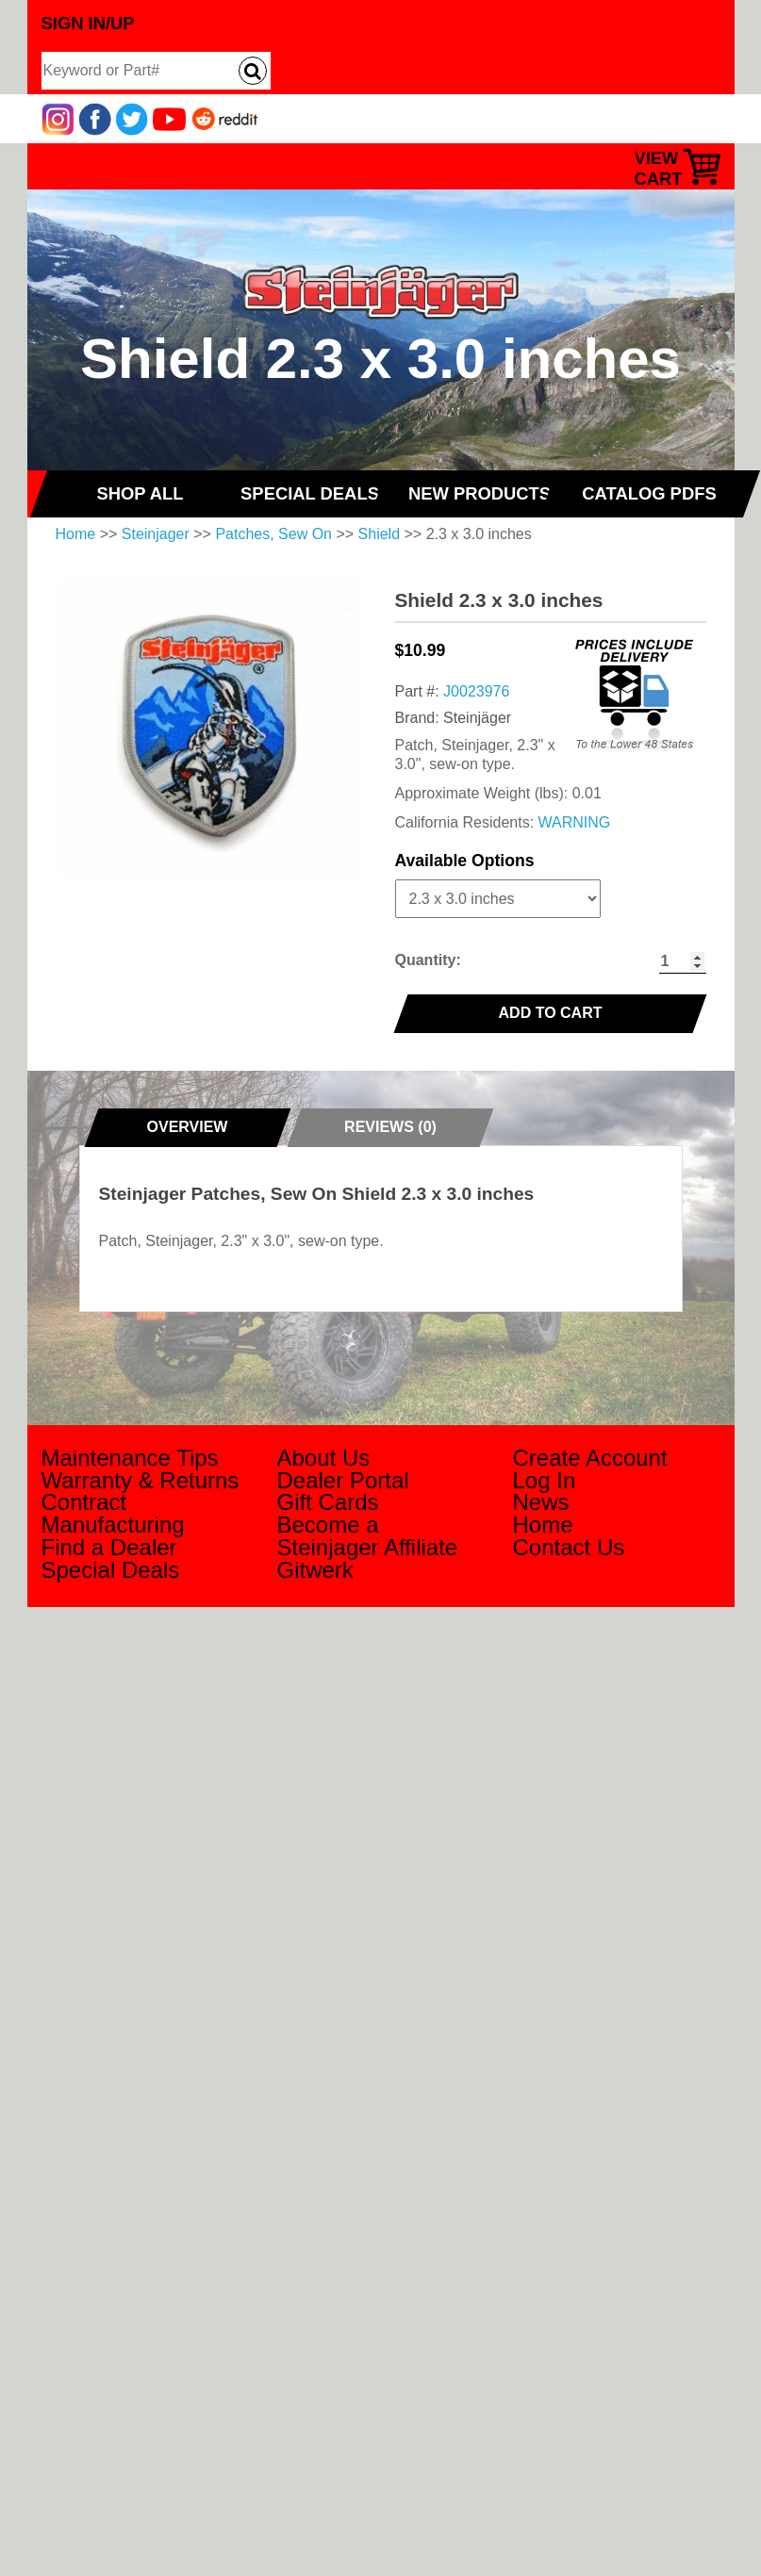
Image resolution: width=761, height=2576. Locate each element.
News (541, 1502)
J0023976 (476, 691)
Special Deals (110, 1570)
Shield (379, 534)
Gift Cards (328, 1502)
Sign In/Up (88, 23)
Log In (544, 1480)
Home (76, 534)
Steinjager (156, 534)
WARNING (574, 822)
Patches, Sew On (273, 534)
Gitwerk (315, 1570)
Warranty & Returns (140, 1480)
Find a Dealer (109, 1547)
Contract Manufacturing (113, 1513)
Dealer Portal (343, 1480)
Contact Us (569, 1547)
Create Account (590, 1457)
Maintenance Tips (130, 1457)
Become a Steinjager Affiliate (367, 1536)
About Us (324, 1457)
